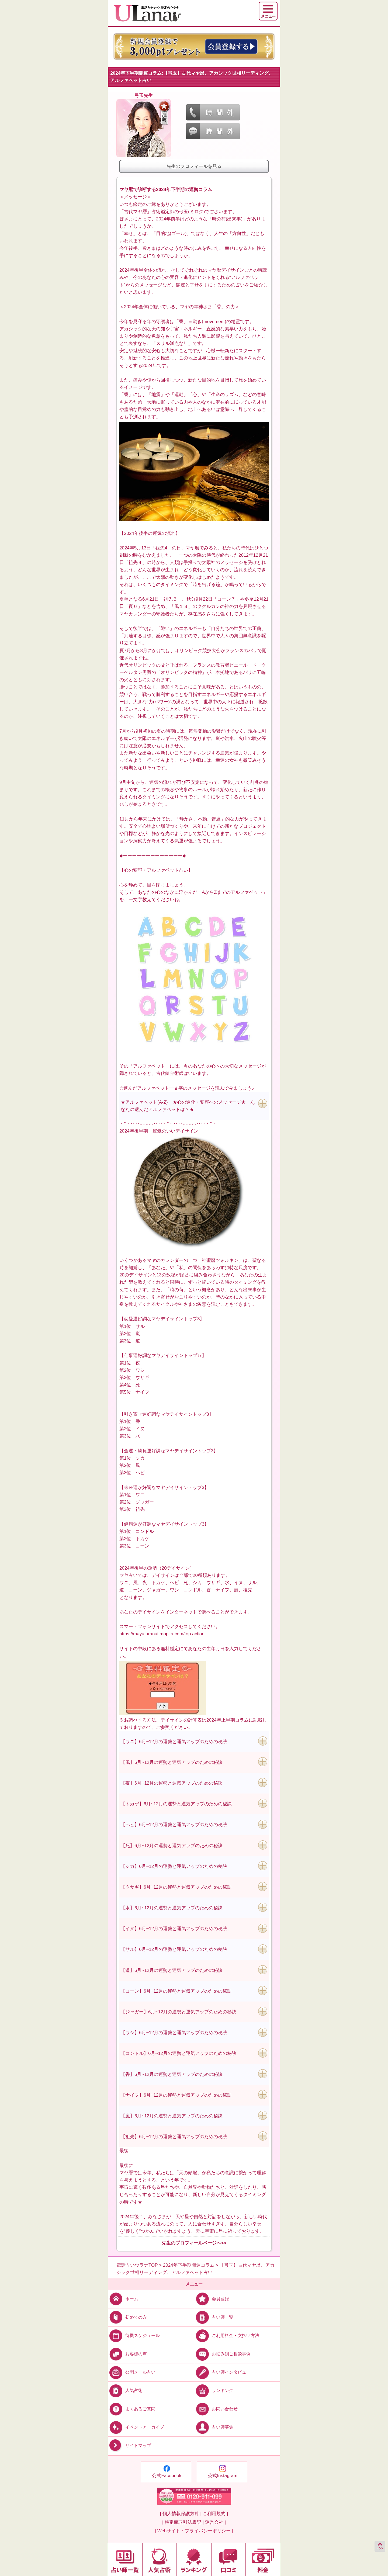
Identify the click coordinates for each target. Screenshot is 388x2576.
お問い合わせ (216, 2409)
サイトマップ (129, 2445)
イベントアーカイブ (136, 2427)
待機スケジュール (134, 2335)
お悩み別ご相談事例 (222, 2354)
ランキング (213, 2390)
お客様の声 (127, 2354)
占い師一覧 (213, 2317)
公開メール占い (131, 2372)
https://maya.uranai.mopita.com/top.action (162, 1633)
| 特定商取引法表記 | (183, 2522)
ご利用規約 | (215, 2513)
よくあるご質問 (131, 2409)
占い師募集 (213, 2427)
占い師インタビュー (222, 2372)
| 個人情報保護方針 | (180, 2513)
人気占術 (125, 2390)
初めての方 (127, 2317)
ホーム (123, 2299)
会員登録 (211, 2299)
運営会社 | (215, 2522)
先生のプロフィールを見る (194, 166)
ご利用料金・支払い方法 (226, 2335)
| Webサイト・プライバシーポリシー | (194, 2530)
